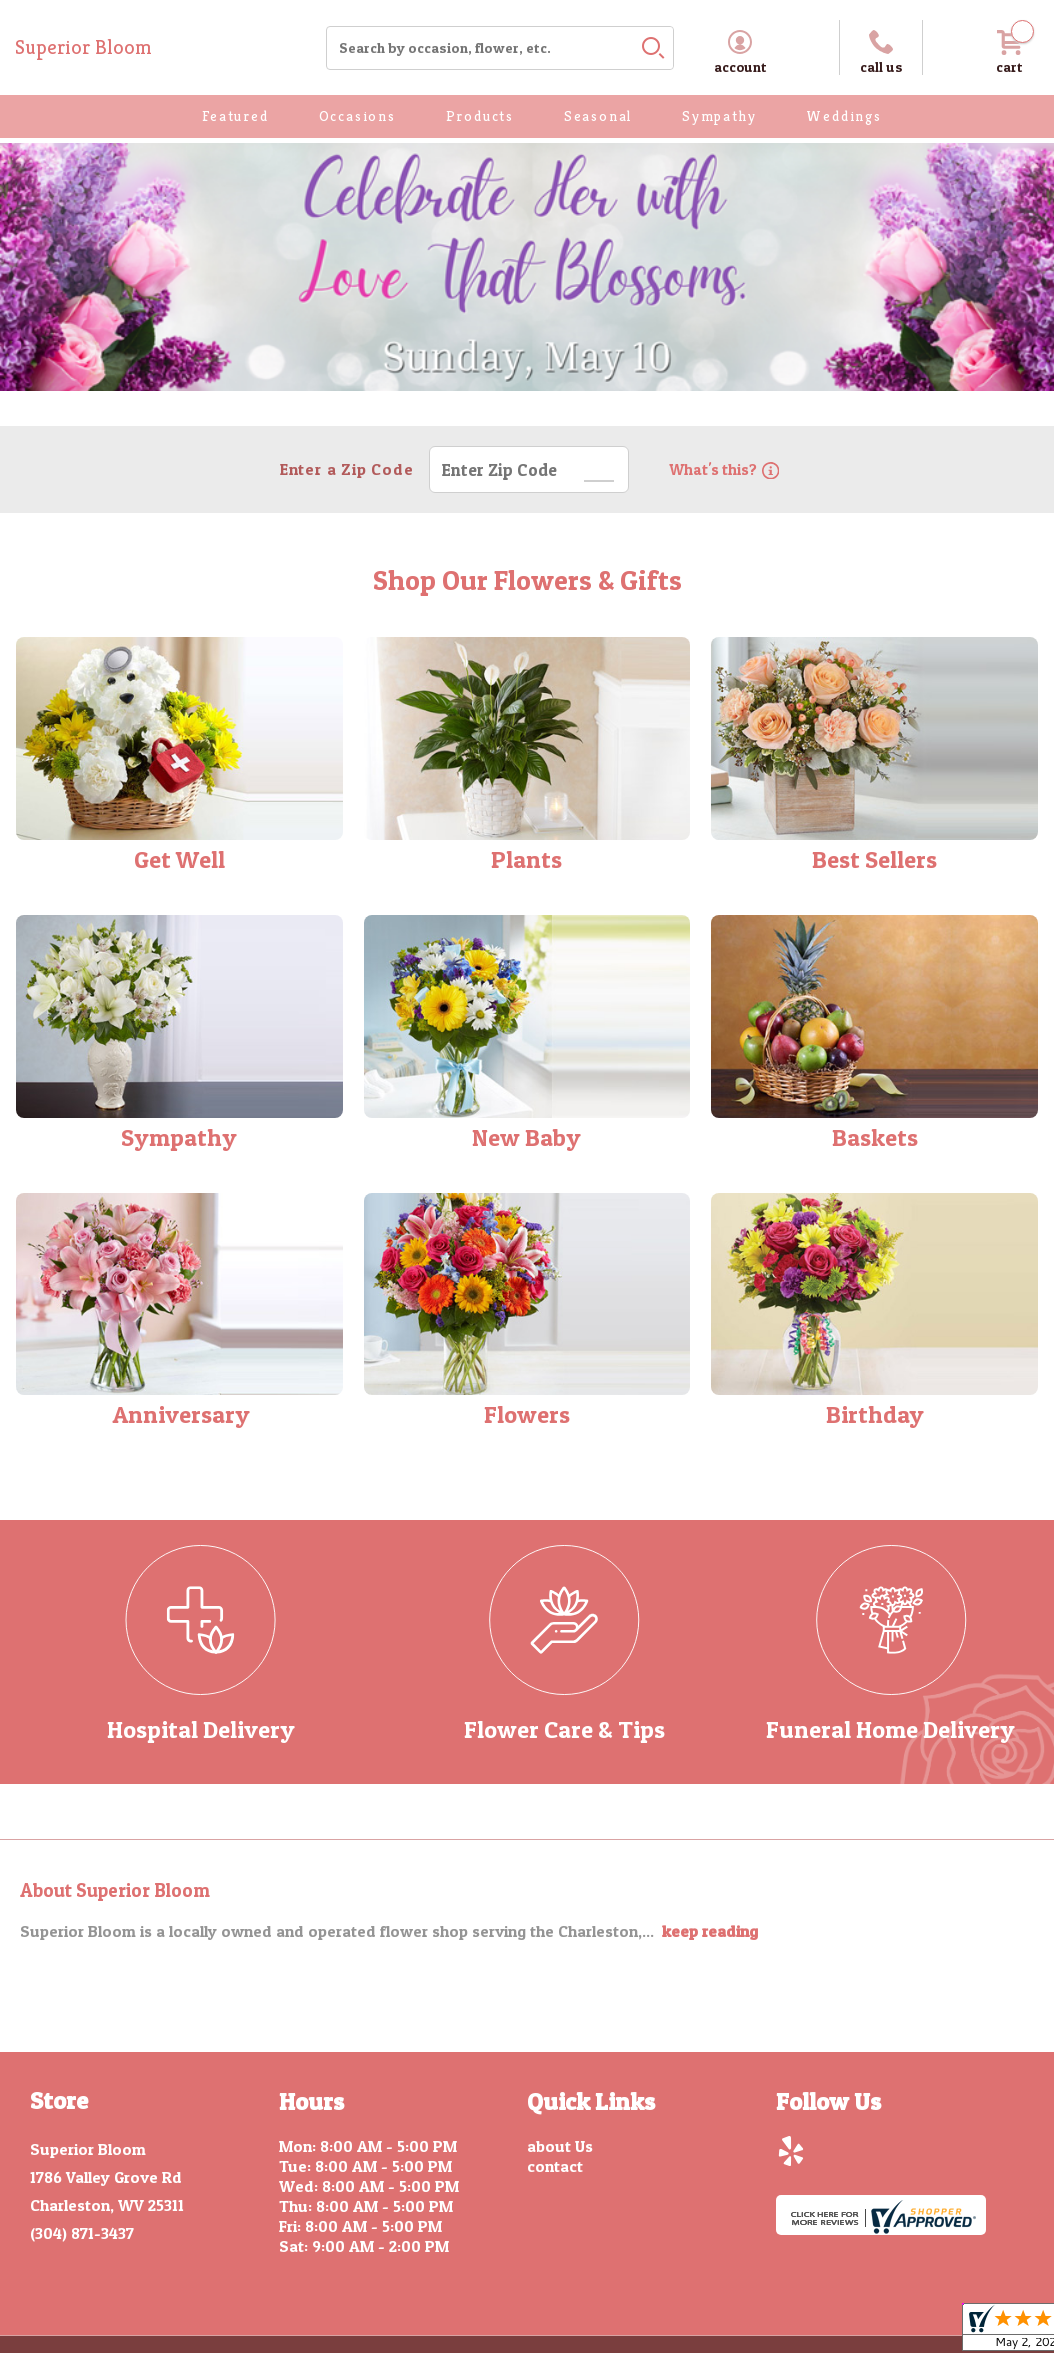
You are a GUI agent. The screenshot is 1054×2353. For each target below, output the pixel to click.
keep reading (710, 1931)
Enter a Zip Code (344, 469)
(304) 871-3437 (82, 2233)
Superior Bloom (83, 47)
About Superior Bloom (115, 1890)
